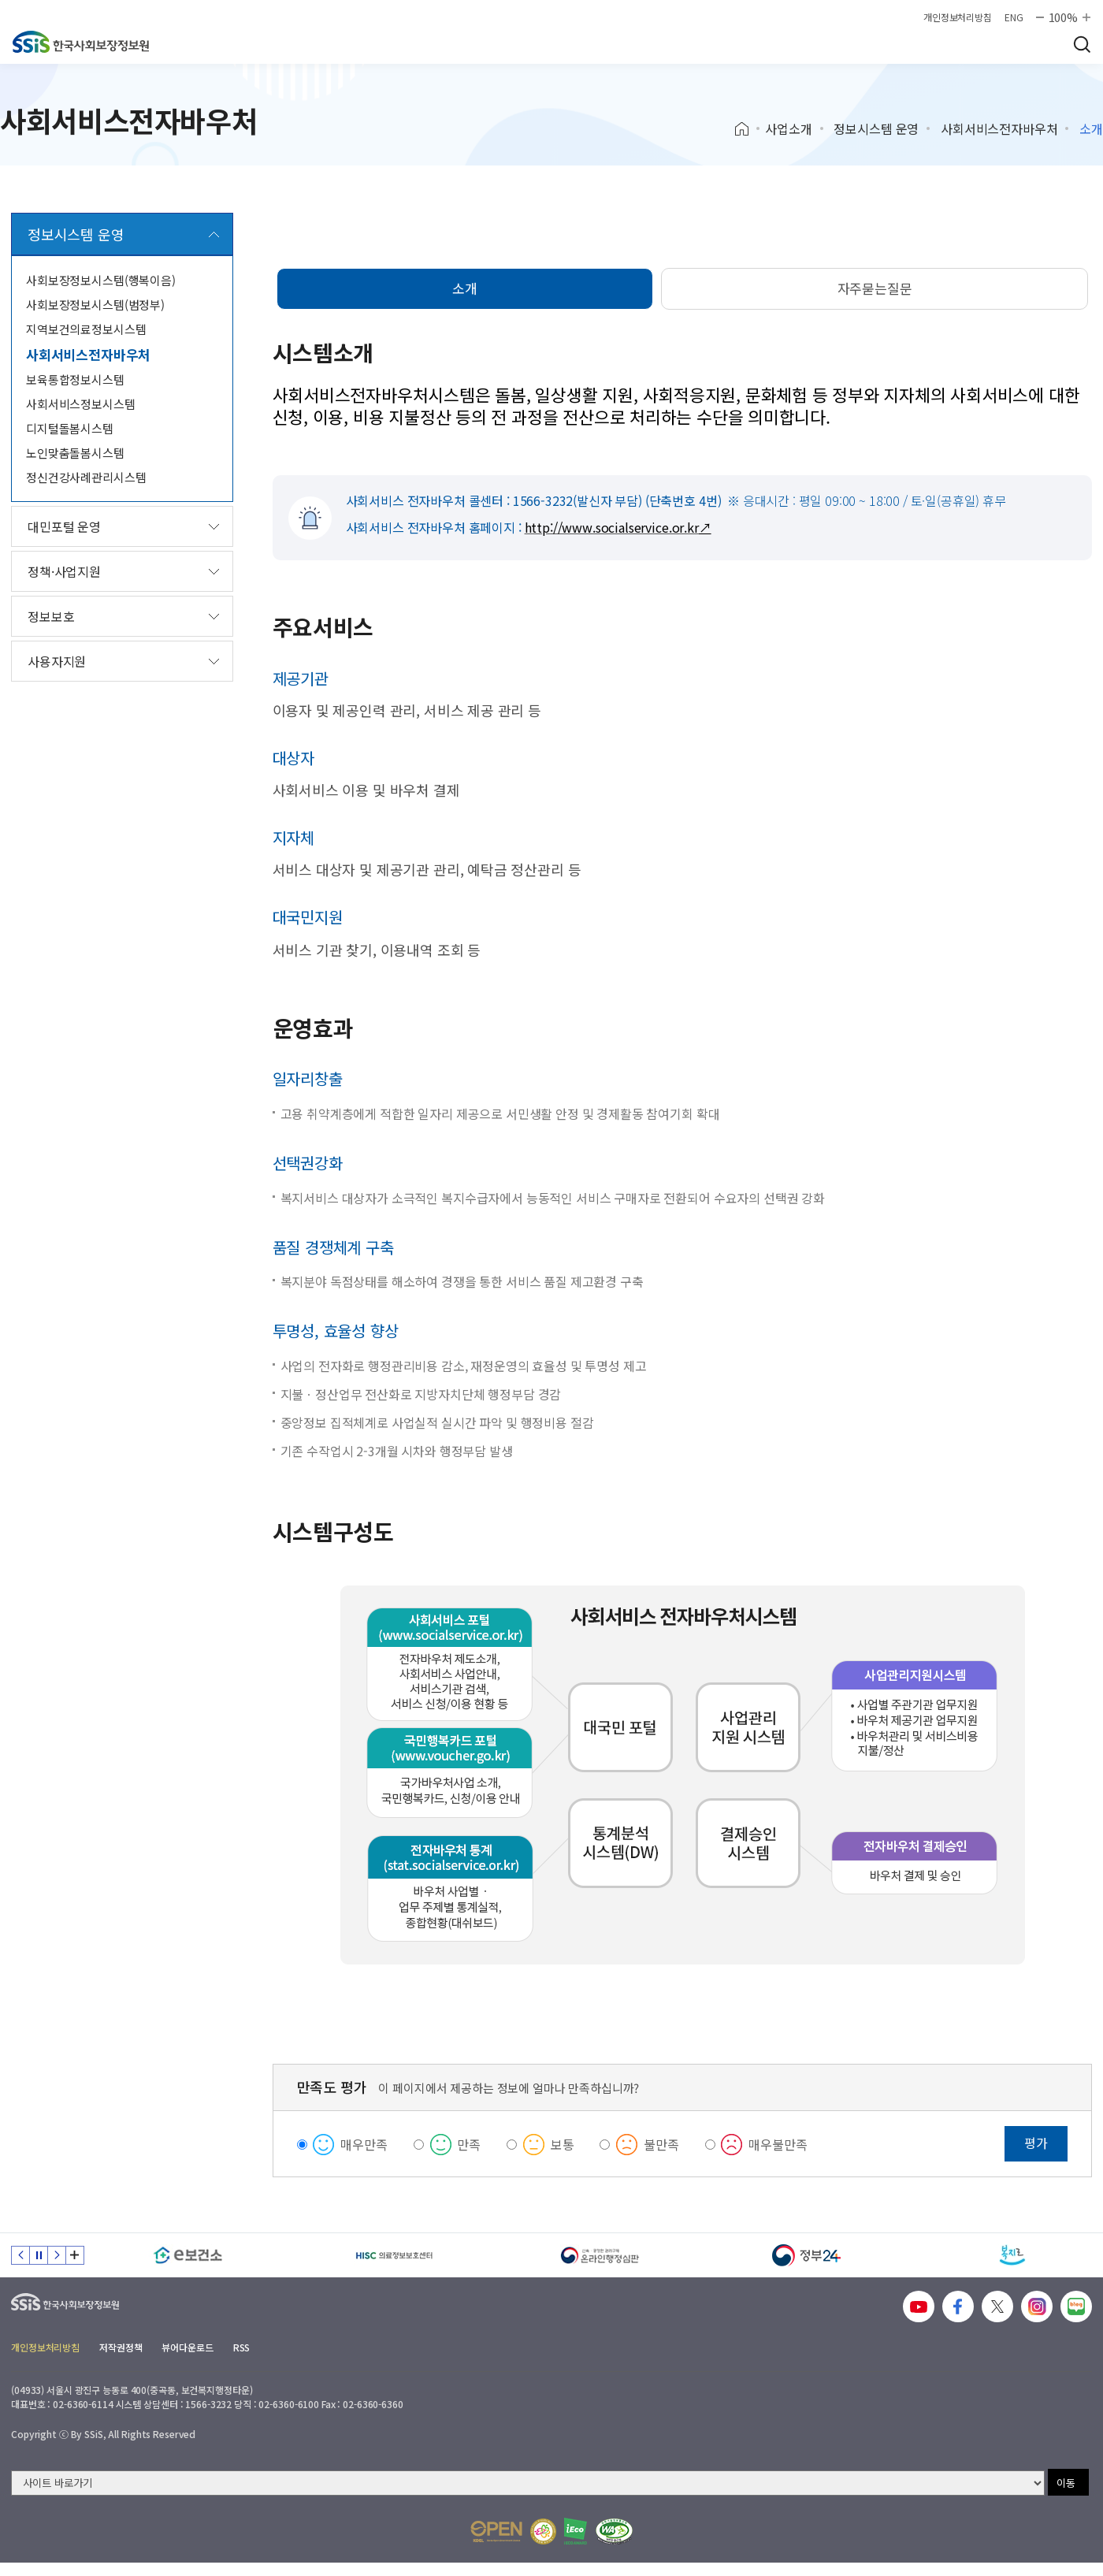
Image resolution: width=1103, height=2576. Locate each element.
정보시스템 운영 (876, 128)
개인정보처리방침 (957, 17)
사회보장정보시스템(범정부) (95, 304)
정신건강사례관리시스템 (86, 477)
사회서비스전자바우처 (999, 128)
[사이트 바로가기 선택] (528, 2483)
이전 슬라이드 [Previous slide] (20, 2255)
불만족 (661, 2144)
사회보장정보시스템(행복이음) (101, 280)
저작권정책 (120, 2347)
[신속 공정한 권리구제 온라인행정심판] (600, 2255)
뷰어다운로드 (187, 2347)
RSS (242, 2347)
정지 (38, 2255)
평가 (1036, 2142)
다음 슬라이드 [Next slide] (56, 2255)
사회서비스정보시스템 (81, 404)
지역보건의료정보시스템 (86, 329)
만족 (469, 2144)
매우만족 (363, 2144)
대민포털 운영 (64, 526)
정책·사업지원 (64, 571)
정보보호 (51, 616)
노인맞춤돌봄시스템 (75, 452)
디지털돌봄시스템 (69, 428)
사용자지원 (57, 661)
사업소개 (788, 128)
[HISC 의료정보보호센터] (395, 2255)
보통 (562, 2144)
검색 (1081, 44)
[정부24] (807, 2255)
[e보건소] (188, 2255)
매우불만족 (777, 2144)
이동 (1066, 2482)
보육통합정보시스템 (75, 379)
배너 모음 (74, 2255)
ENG (1014, 17)
